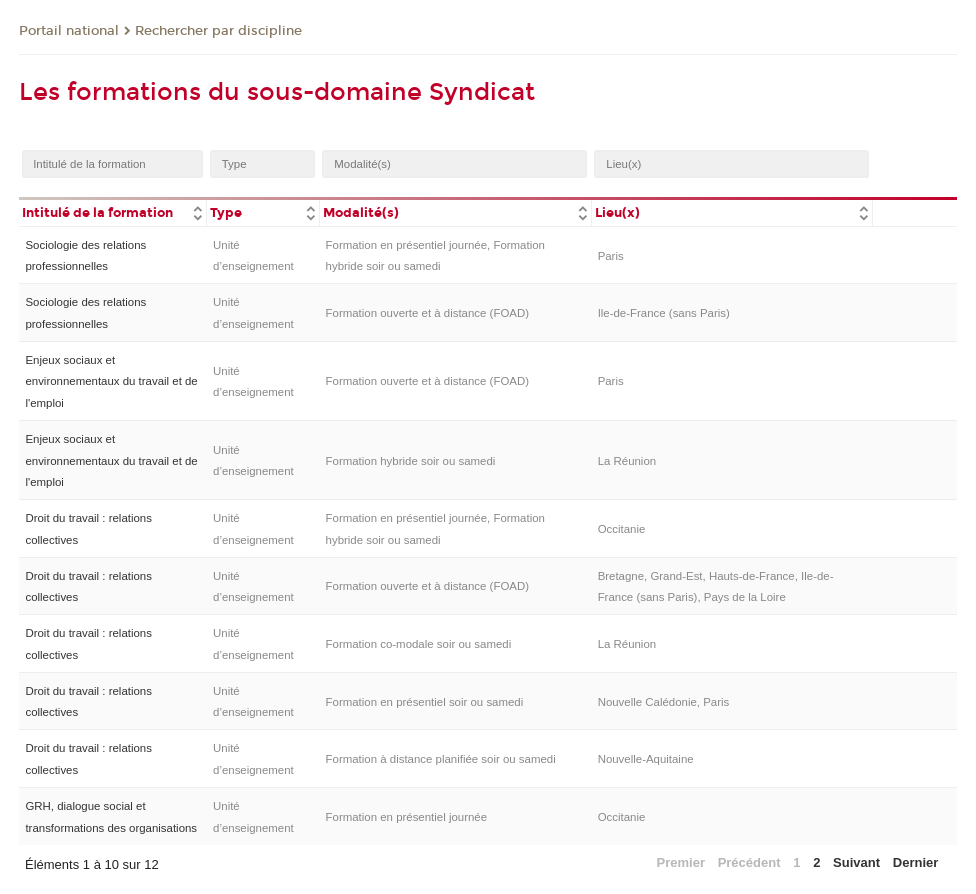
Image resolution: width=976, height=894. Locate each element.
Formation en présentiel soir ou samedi (425, 702)
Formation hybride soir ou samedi (411, 461)
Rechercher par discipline (218, 31)
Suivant (856, 862)
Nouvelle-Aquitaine (646, 759)
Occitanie (622, 529)
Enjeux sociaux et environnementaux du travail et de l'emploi (111, 381)
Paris (611, 256)
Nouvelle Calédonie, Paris (664, 702)
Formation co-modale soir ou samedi (419, 644)
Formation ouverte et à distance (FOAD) (427, 313)
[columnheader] (113, 211)
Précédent (749, 862)
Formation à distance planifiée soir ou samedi (441, 759)
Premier (681, 862)
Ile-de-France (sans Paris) (664, 313)
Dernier (916, 862)
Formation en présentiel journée (407, 817)
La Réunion (627, 461)
